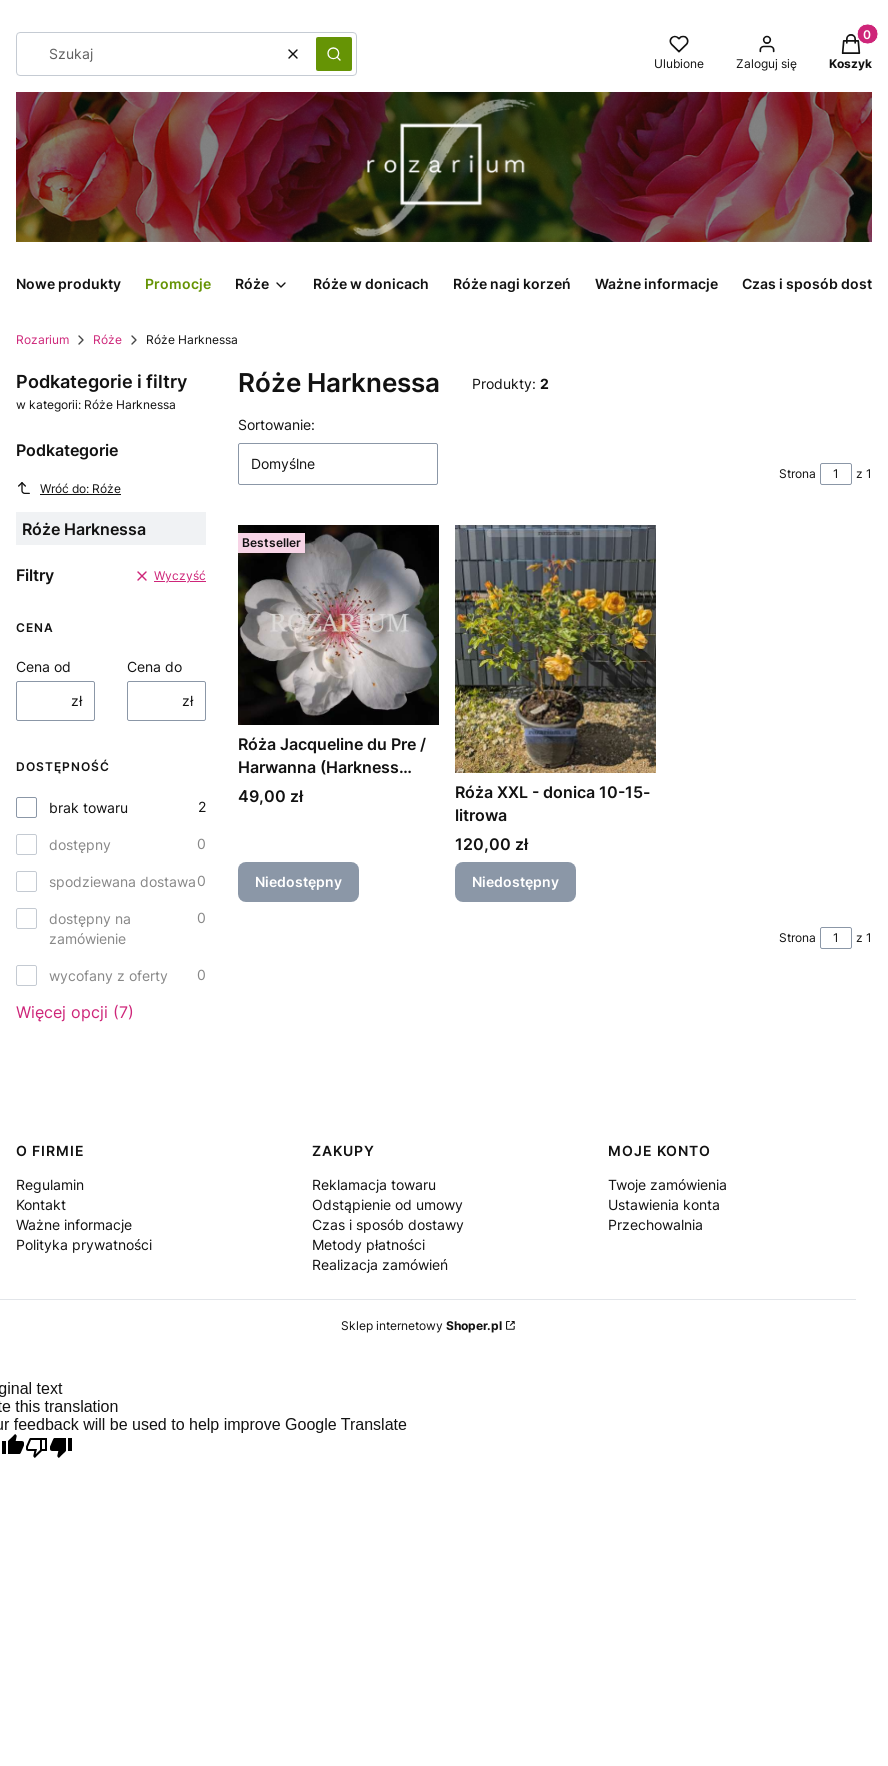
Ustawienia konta (664, 1204)
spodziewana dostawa (122, 881)
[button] (334, 54)
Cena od (43, 666)
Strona (797, 473)
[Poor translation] (49, 1449)
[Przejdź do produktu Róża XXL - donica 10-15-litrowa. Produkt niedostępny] (555, 649)
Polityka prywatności (84, 1244)
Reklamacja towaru (374, 1184)
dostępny (80, 844)
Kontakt (41, 1204)
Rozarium (42, 339)
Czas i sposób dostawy (388, 1224)
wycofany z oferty (108, 975)
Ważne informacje (74, 1224)
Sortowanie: (276, 424)
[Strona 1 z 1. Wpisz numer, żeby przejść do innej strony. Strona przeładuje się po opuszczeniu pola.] (836, 474)
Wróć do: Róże (68, 488)
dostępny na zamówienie (90, 928)
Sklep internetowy (421, 1325)
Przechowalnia (655, 1224)
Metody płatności (368, 1244)
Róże (107, 339)
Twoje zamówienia (667, 1184)
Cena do (154, 666)
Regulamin (50, 1184)
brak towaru (88, 807)
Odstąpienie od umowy (387, 1204)
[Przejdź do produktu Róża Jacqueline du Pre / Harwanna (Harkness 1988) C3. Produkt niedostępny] (338, 625)
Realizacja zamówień (380, 1264)
